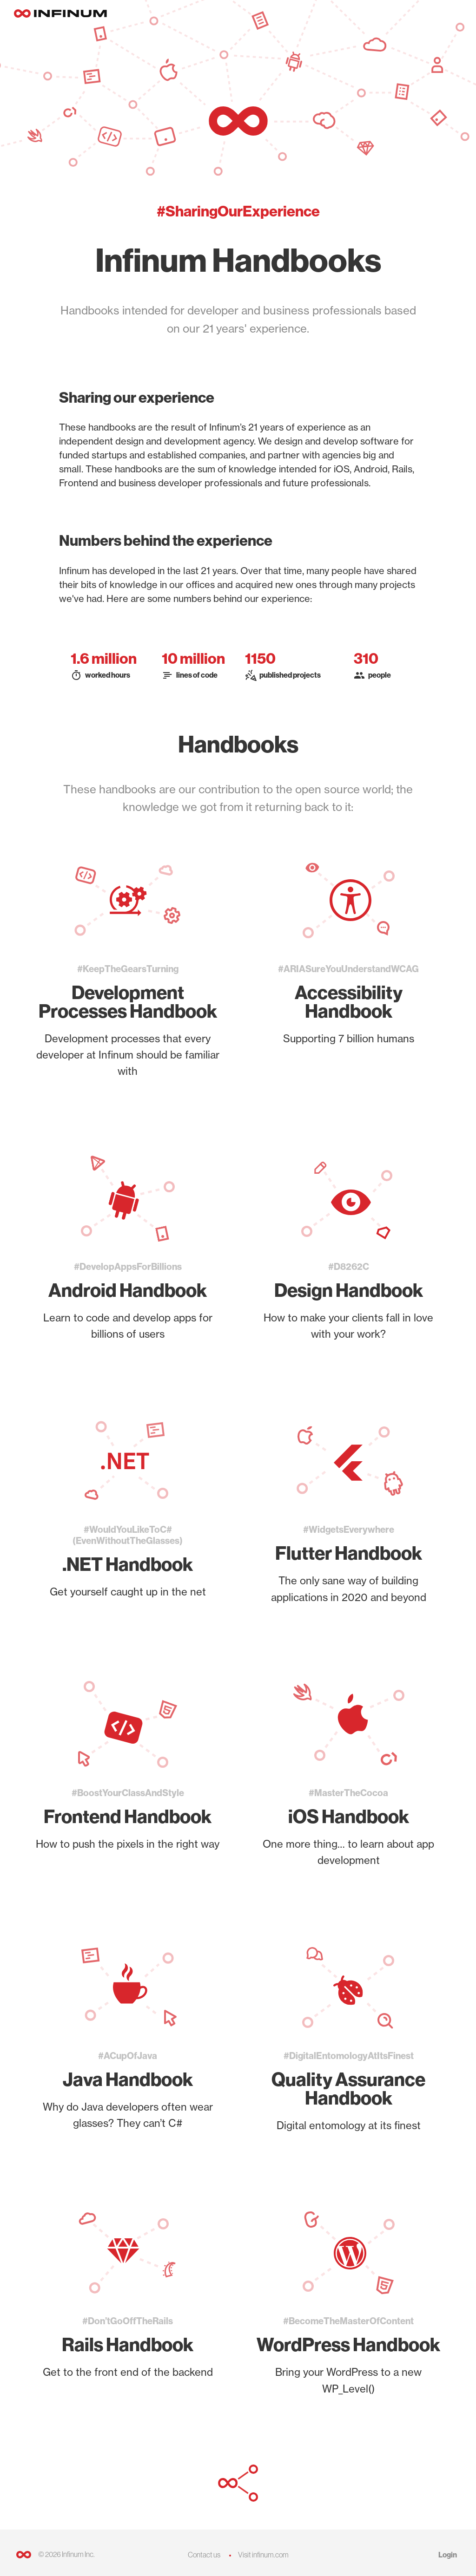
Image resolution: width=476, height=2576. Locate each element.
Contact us (204, 2554)
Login (447, 2554)
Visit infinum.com (263, 2554)
